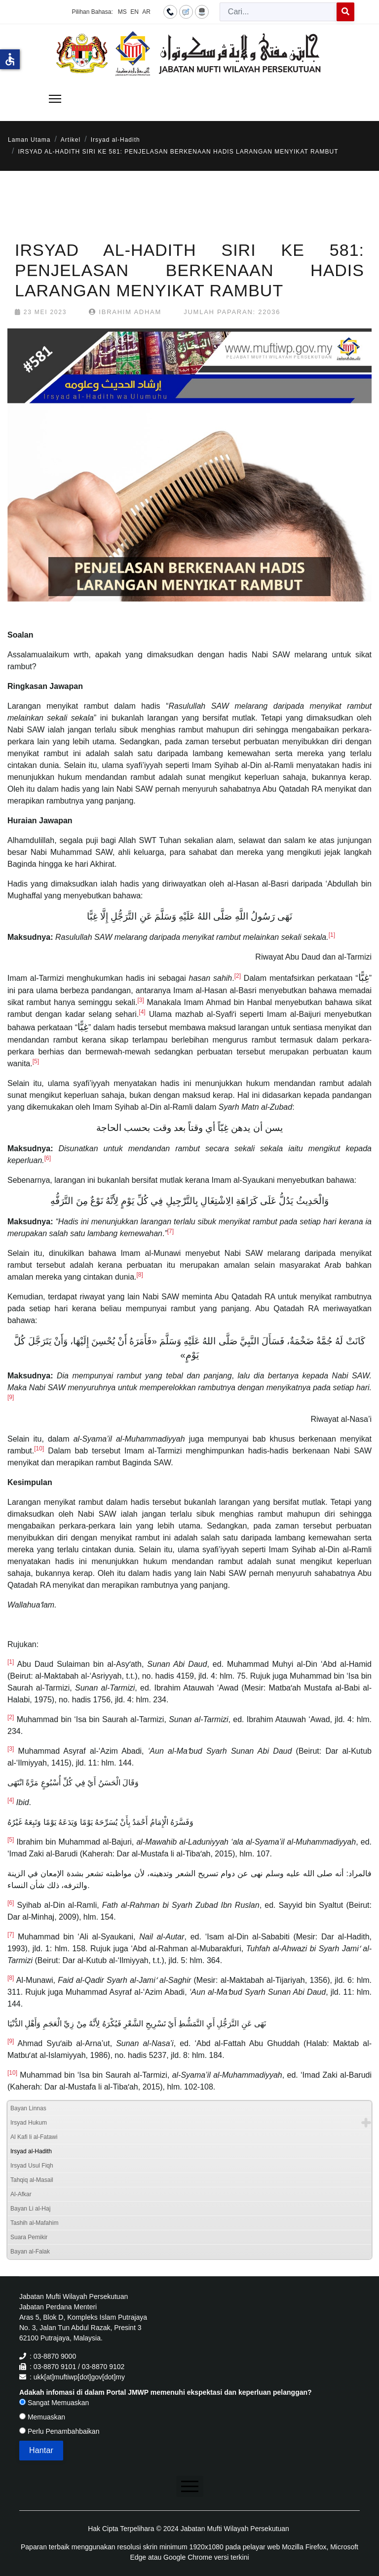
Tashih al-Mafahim (34, 2222)
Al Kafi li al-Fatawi (33, 2136)
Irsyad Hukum (28, 2122)
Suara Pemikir (28, 2237)
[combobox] (278, 11)
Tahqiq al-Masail (31, 2179)
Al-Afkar (21, 2194)
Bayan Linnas (28, 2108)
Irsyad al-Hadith (31, 2151)
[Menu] (55, 98)
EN (134, 11)
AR (146, 11)
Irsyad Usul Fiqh (31, 2165)
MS (122, 11)
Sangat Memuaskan (54, 2403)
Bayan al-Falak (30, 2251)
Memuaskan (42, 2417)
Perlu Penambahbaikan (59, 2431)
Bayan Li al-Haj (30, 2208)
